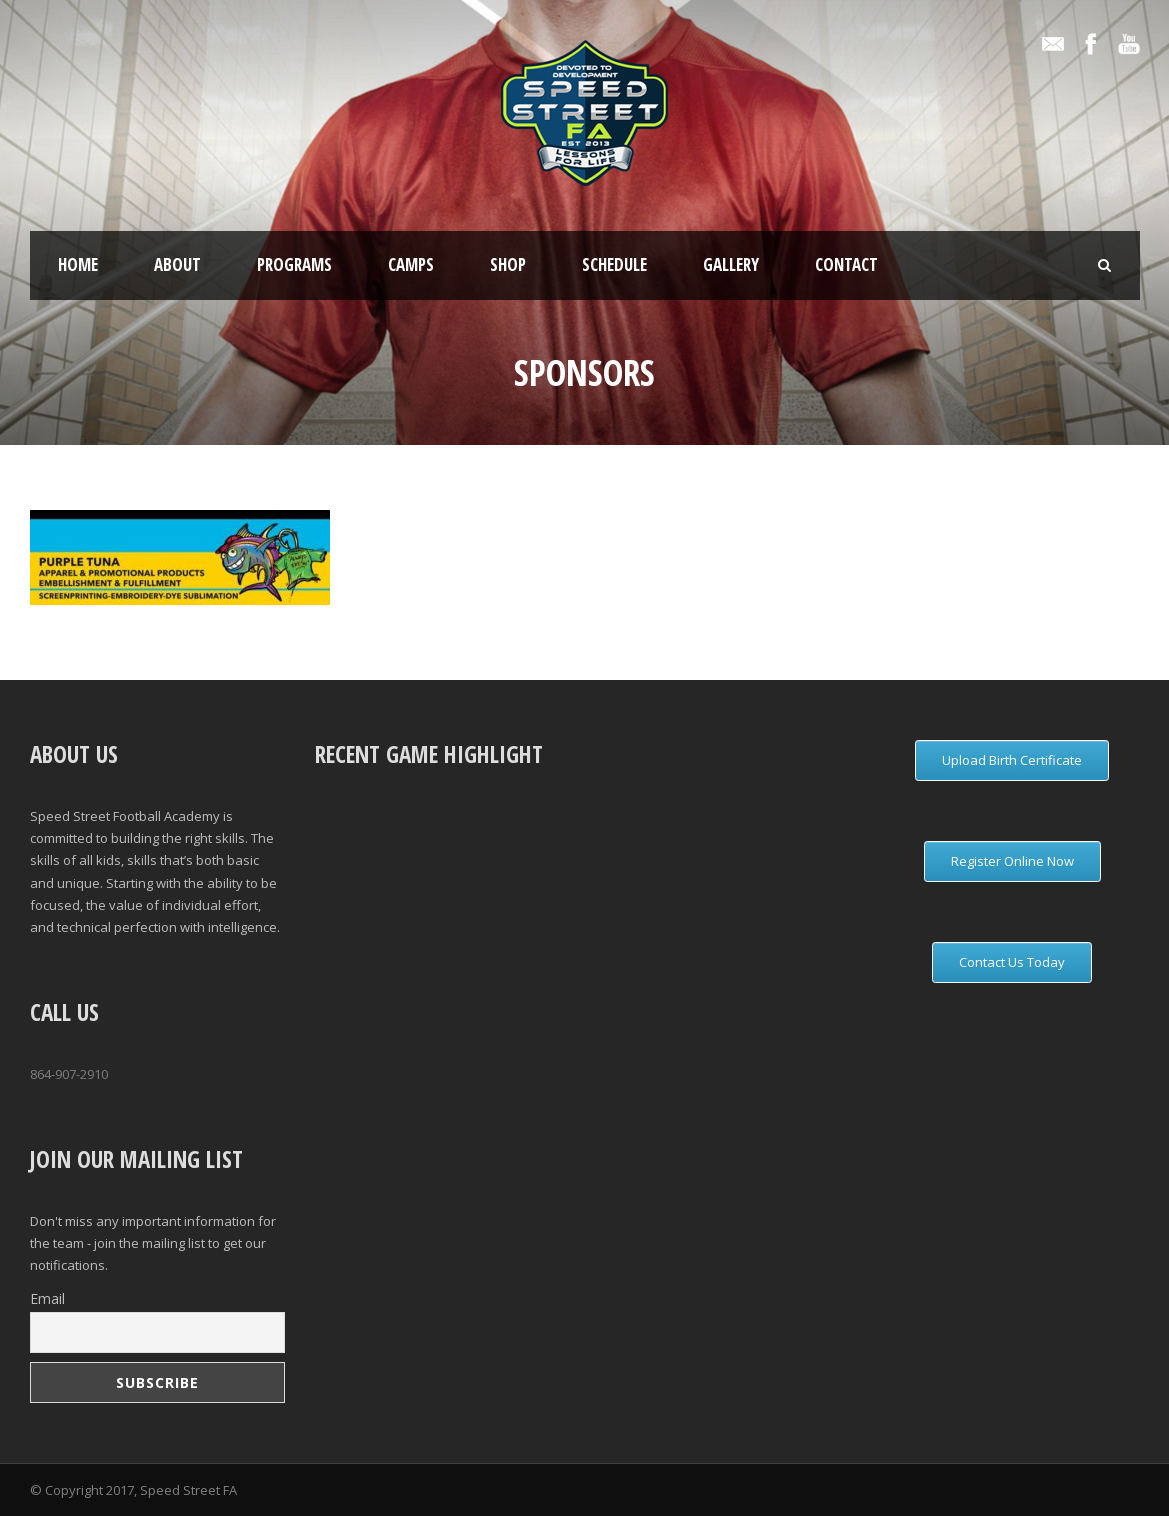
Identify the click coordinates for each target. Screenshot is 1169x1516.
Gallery (731, 264)
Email (47, 1298)
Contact (846, 264)
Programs (294, 264)
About (177, 264)
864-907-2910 (69, 1074)
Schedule (614, 264)
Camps (411, 264)
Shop (508, 264)
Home (78, 264)
